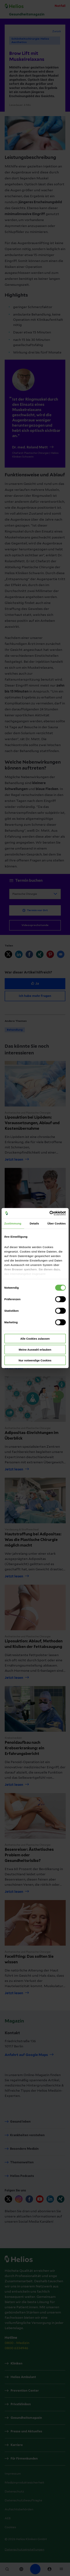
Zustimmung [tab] (12, 1223)
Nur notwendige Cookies (35, 1360)
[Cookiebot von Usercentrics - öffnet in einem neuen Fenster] (50, 1213)
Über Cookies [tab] (56, 1223)
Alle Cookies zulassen (35, 1338)
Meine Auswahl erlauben (35, 1349)
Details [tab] (34, 1223)
